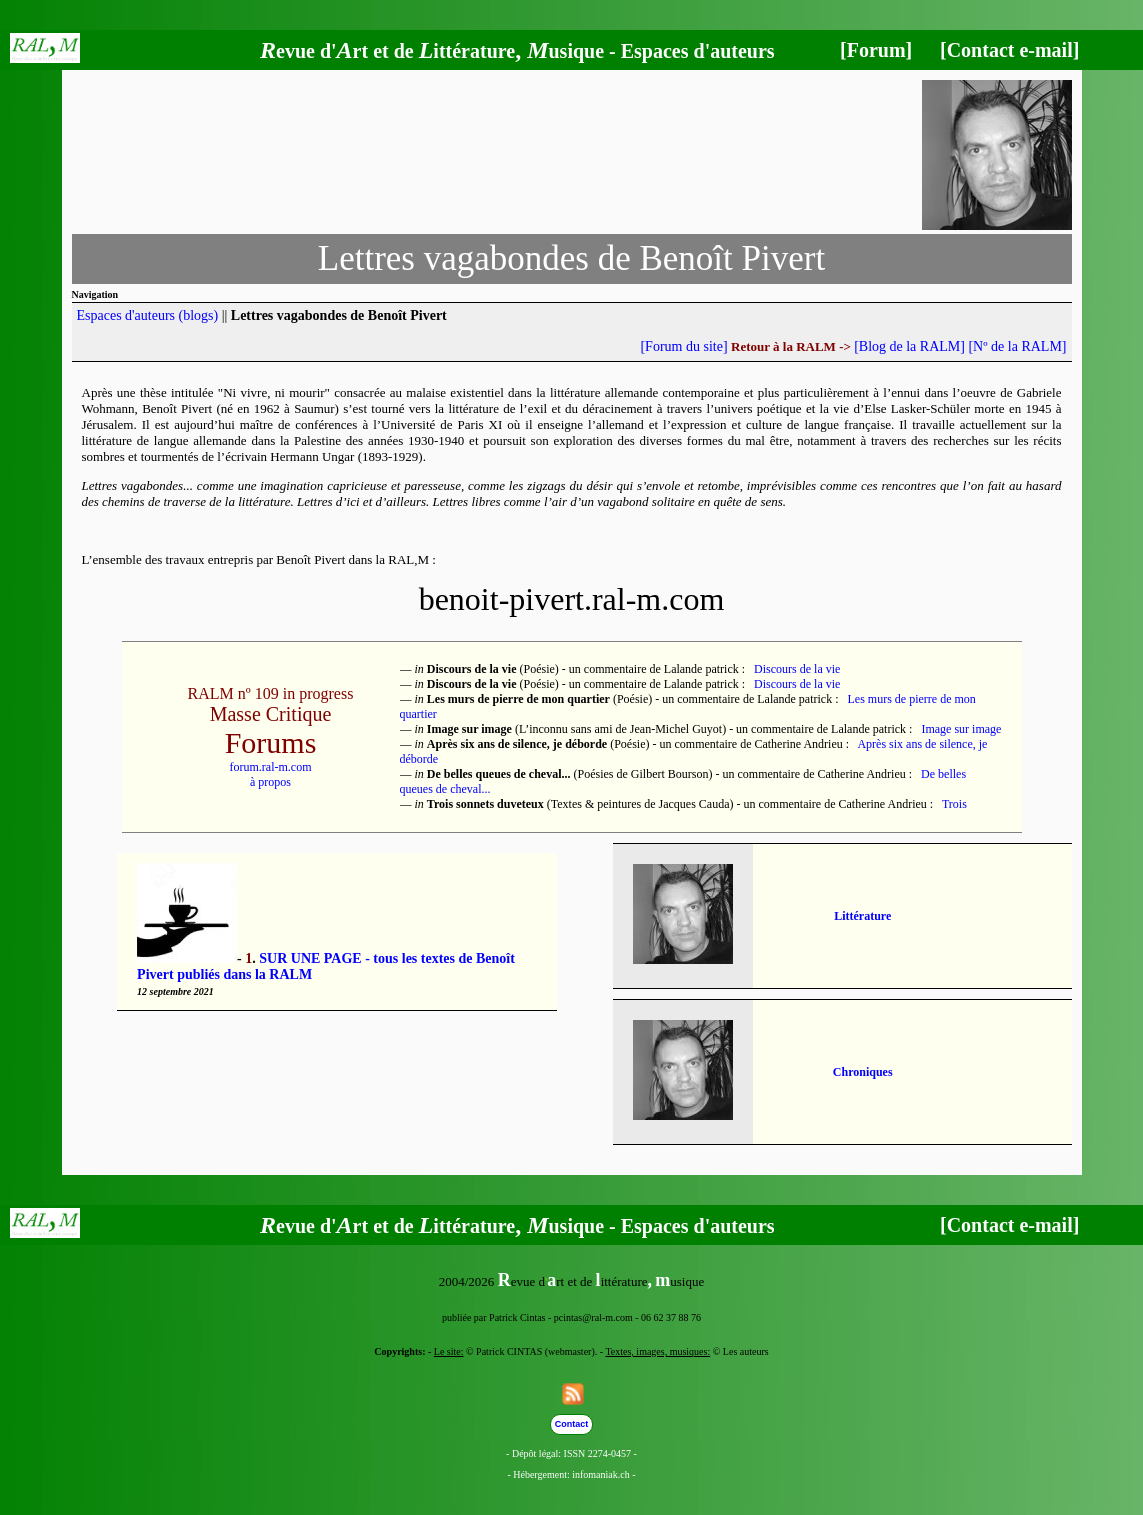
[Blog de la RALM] (909, 346)
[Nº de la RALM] (1017, 346)
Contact (572, 1424)
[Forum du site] (683, 346)
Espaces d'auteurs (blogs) (148, 315)
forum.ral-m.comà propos (271, 774)
